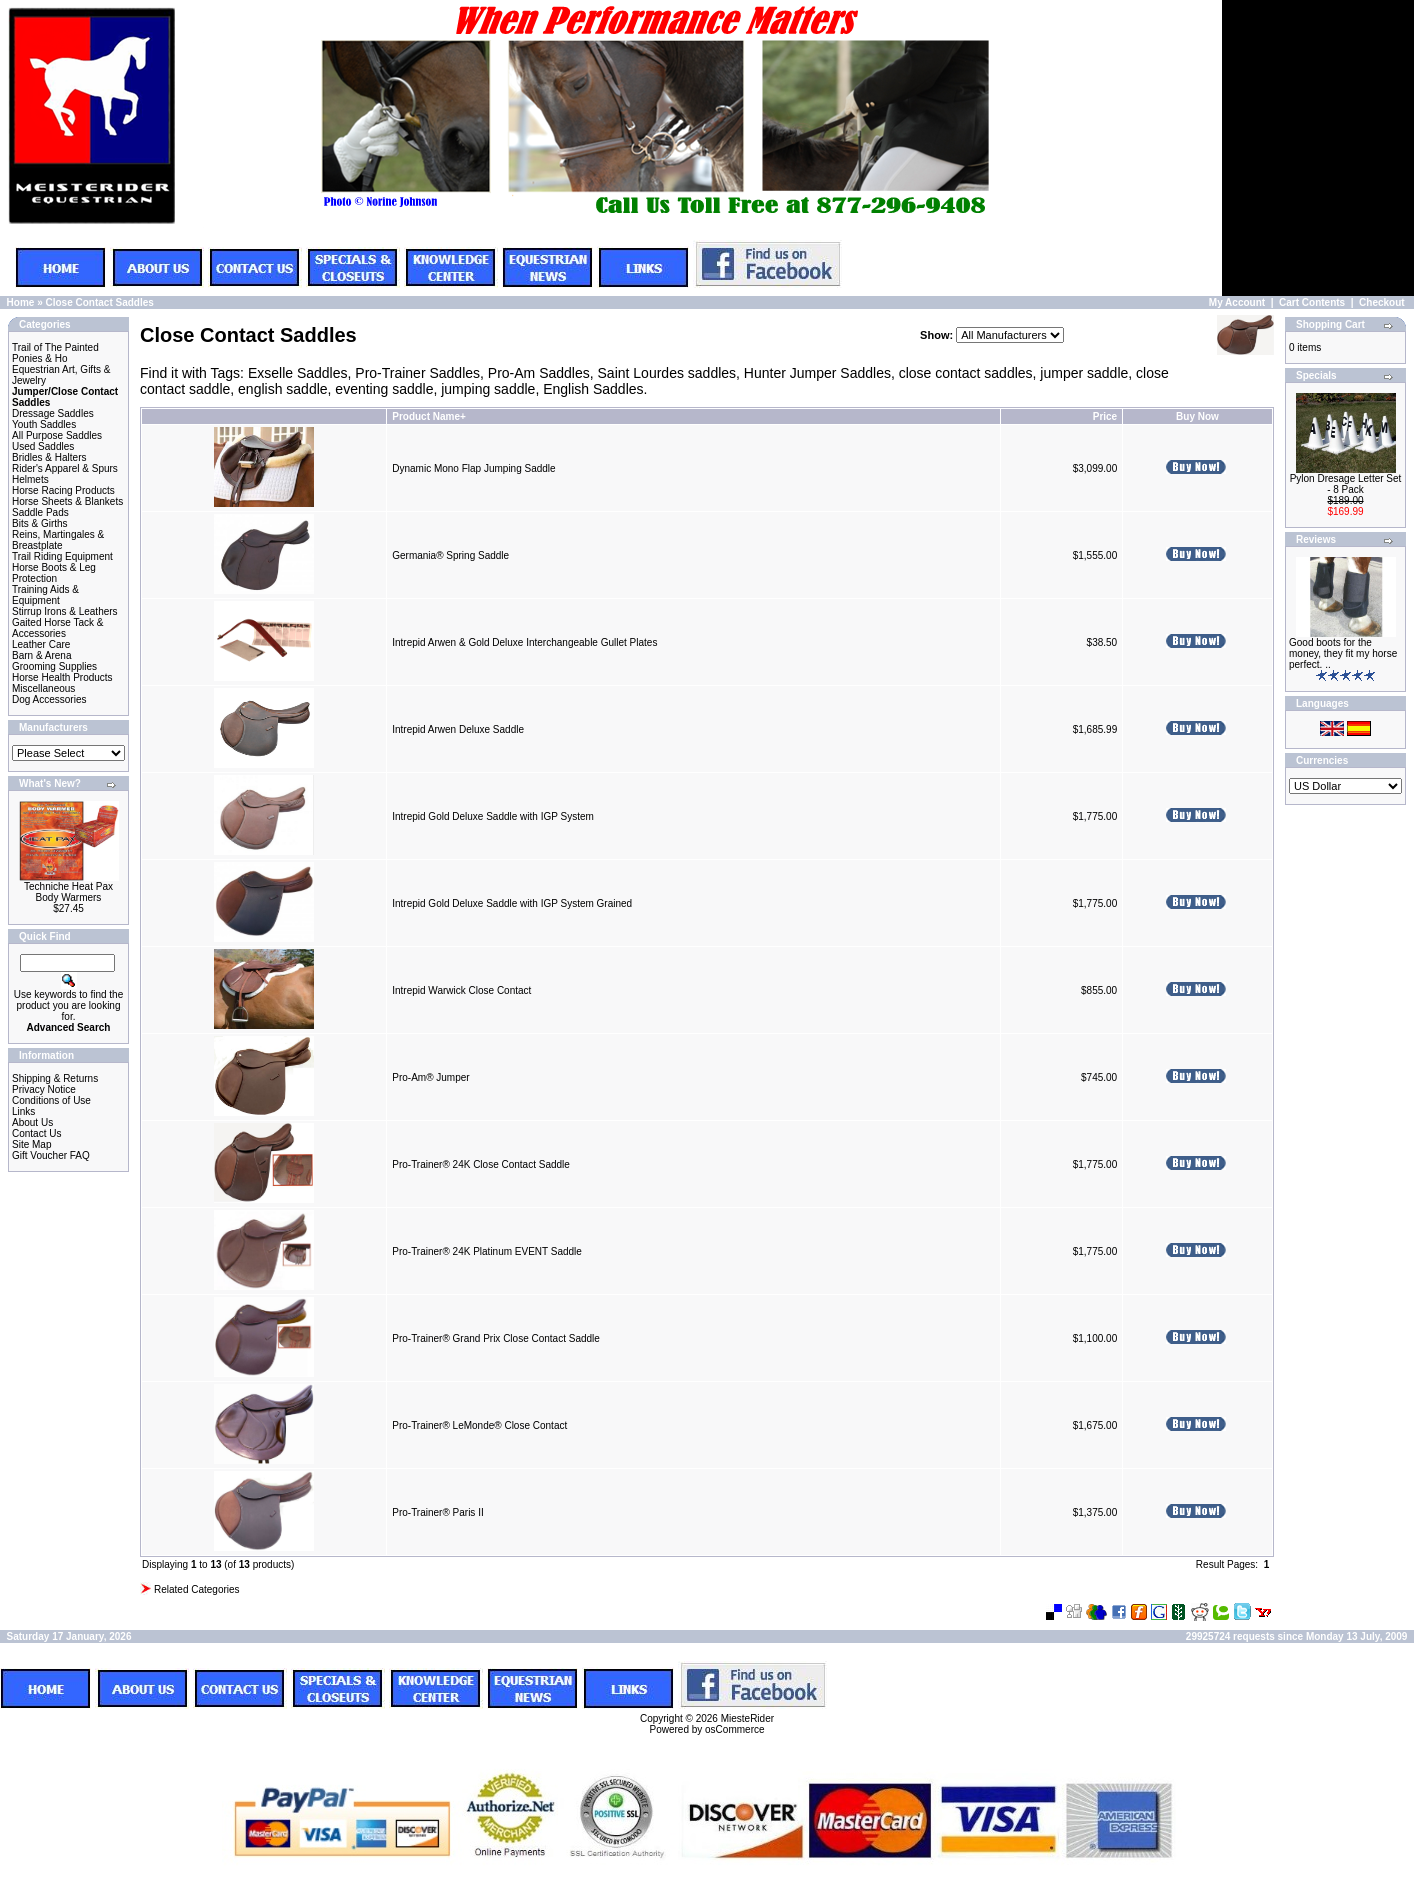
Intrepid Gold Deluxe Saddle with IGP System (493, 816)
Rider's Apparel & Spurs (65, 468)
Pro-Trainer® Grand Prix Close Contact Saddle (496, 1338)
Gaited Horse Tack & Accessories (58, 628)
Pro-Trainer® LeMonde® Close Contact (479, 1425)
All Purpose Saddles (57, 435)
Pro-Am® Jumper (430, 1077)
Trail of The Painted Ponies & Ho (55, 353)
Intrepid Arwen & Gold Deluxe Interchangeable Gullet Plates (524, 642)
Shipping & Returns (55, 1078)
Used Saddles (43, 446)
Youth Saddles (44, 424)
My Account (1237, 302)
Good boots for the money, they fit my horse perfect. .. (1343, 653)
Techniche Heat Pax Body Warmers (68, 892)
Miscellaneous (43, 688)
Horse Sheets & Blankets (67, 501)
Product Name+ (429, 416)
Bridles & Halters (49, 457)
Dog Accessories (49, 699)
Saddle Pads (40, 512)
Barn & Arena (41, 655)
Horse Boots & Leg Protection (54, 573)
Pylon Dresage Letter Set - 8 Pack (1346, 484)
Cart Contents (1312, 302)
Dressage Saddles (53, 413)
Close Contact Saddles (99, 302)
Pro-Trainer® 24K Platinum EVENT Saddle (487, 1251)
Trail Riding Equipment (62, 556)
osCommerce (734, 1729)
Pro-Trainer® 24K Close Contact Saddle (481, 1164)
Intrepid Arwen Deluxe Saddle (458, 729)
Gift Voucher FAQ (51, 1155)
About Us (32, 1122)
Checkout (1382, 302)
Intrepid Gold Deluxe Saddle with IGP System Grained (512, 903)
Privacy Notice (44, 1089)
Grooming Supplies (54, 666)
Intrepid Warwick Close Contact (461, 990)
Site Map (31, 1144)
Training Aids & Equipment (45, 595)
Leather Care (41, 644)
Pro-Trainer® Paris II (437, 1512)
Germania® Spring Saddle (450, 555)
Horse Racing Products (63, 490)
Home (21, 302)
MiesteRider (747, 1718)
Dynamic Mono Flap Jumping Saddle (473, 468)
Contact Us (36, 1133)
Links (23, 1111)
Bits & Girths (40, 523)
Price (1105, 416)
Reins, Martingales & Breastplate (58, 540)
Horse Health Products (62, 677)
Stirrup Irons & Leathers (65, 611)
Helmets (30, 479)
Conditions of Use (51, 1100)
